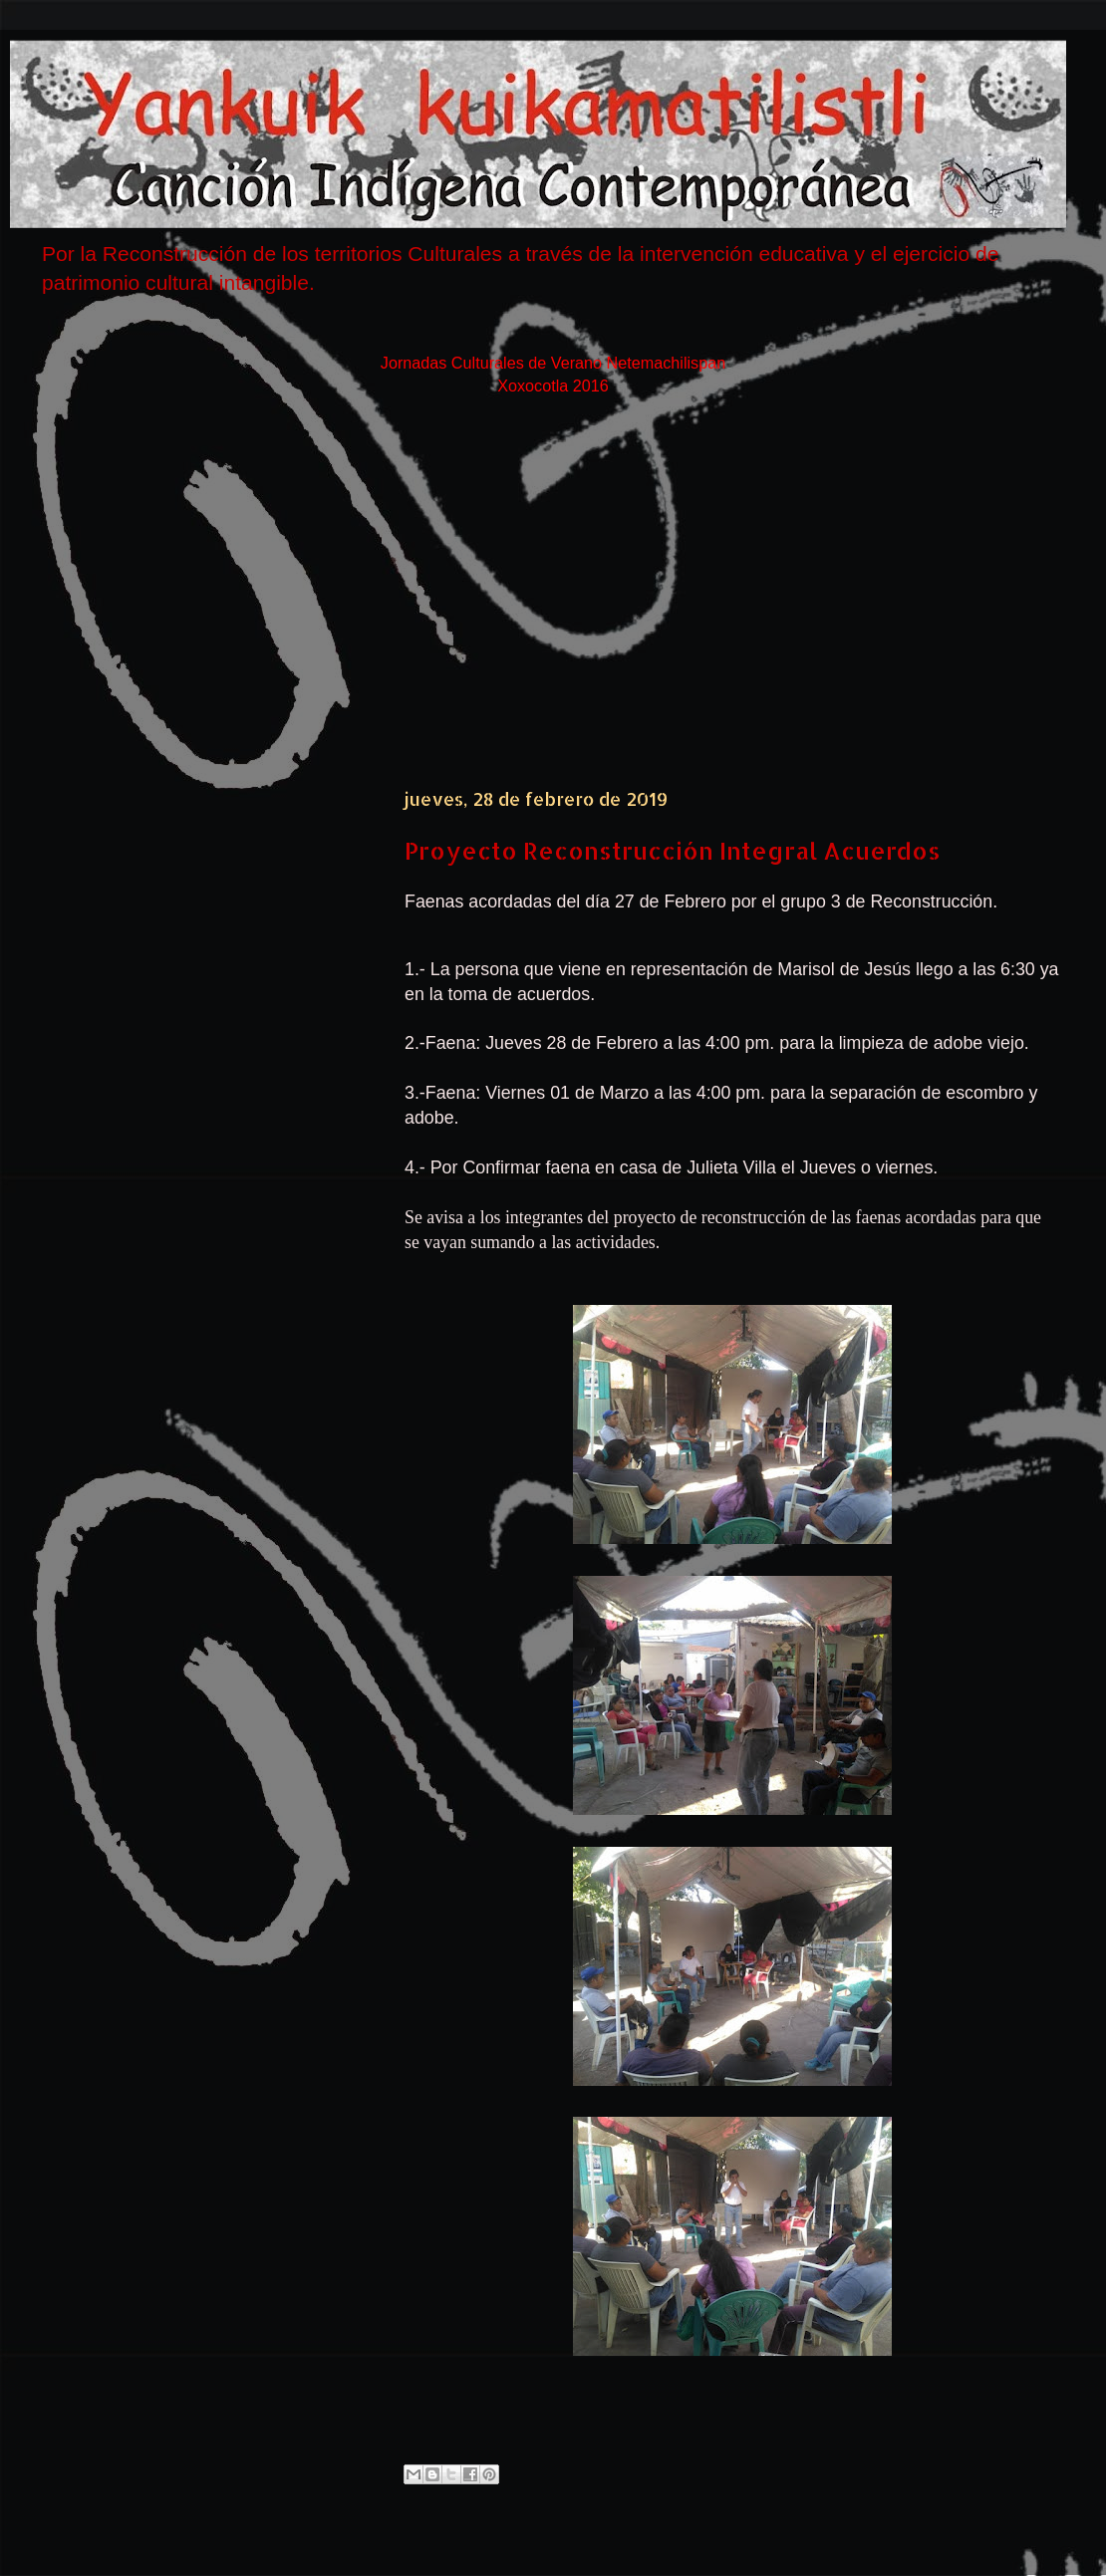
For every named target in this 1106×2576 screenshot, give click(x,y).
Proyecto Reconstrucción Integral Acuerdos (673, 850)
